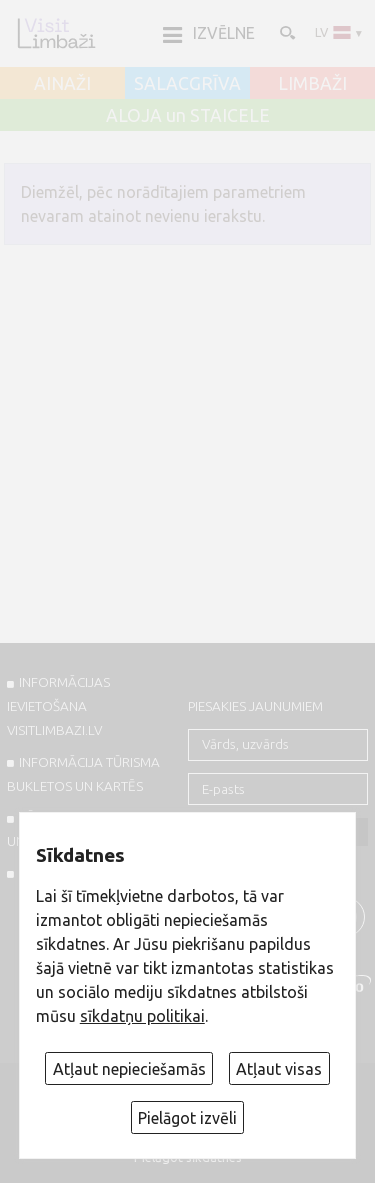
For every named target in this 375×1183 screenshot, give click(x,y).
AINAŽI (62, 84)
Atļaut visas (279, 1069)
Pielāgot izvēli (187, 1118)
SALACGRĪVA (187, 84)
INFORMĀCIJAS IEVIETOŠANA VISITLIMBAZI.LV (58, 706)
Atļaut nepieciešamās (129, 1069)
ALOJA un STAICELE (188, 116)
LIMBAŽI (312, 84)
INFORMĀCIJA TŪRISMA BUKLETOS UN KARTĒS (83, 774)
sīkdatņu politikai (142, 1016)
